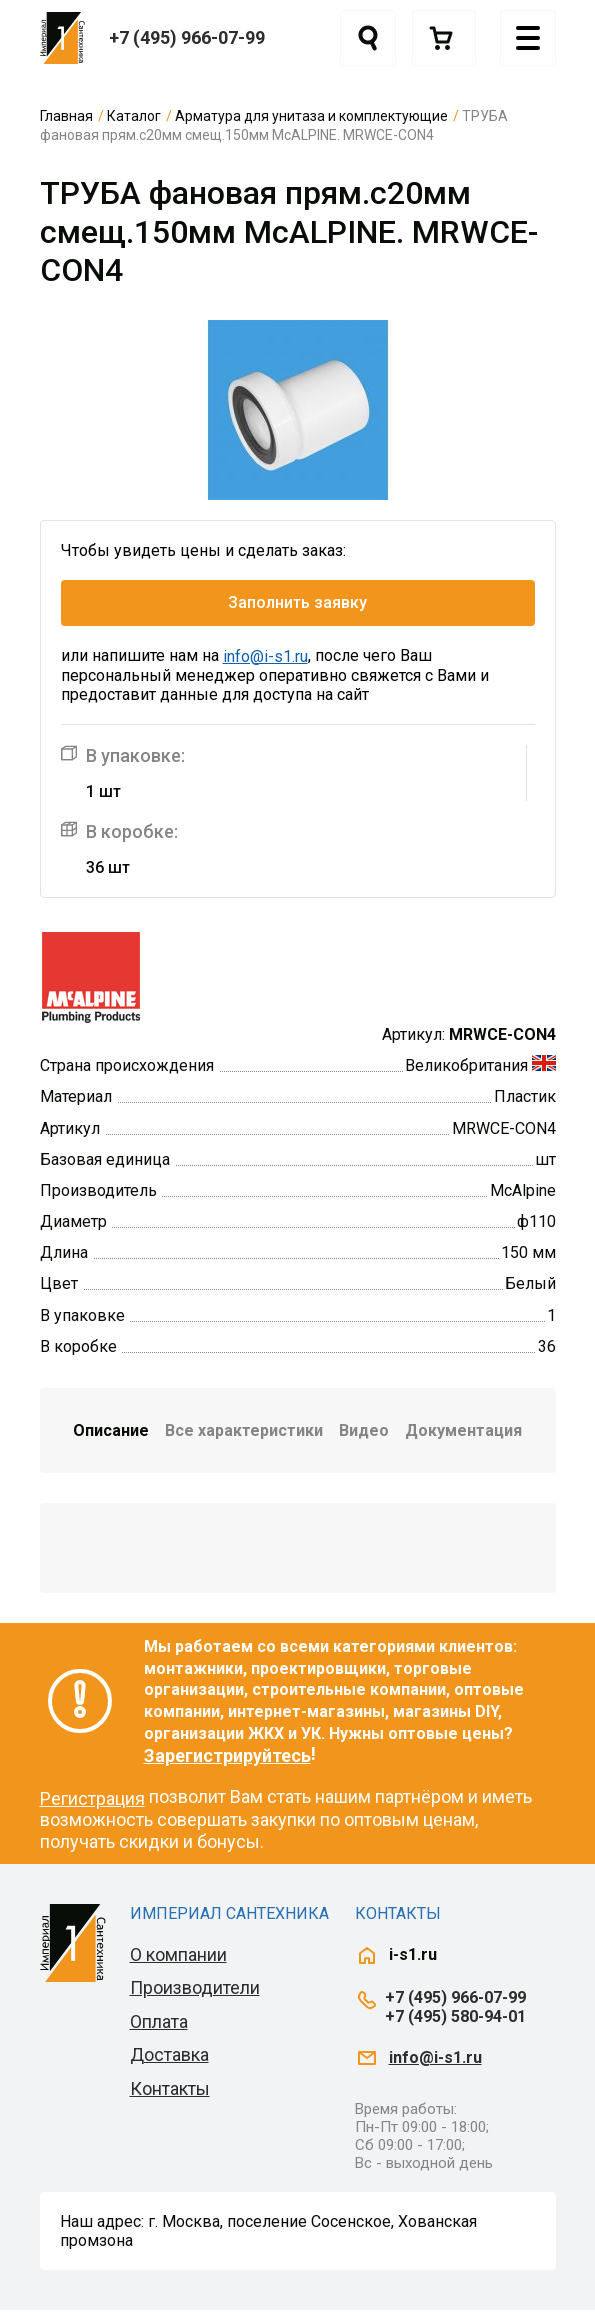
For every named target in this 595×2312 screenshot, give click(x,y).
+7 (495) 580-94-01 (455, 2018)
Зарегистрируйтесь (227, 1757)
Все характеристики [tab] (244, 1432)
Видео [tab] (364, 1432)
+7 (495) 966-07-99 (187, 37)
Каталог (134, 116)
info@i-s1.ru (265, 658)
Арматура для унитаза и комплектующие (311, 116)
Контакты (170, 2090)
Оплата (159, 2023)
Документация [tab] (463, 1432)
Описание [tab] (111, 1432)
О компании (178, 1956)
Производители (195, 1989)
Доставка (169, 2057)
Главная (66, 116)
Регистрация (92, 1800)
